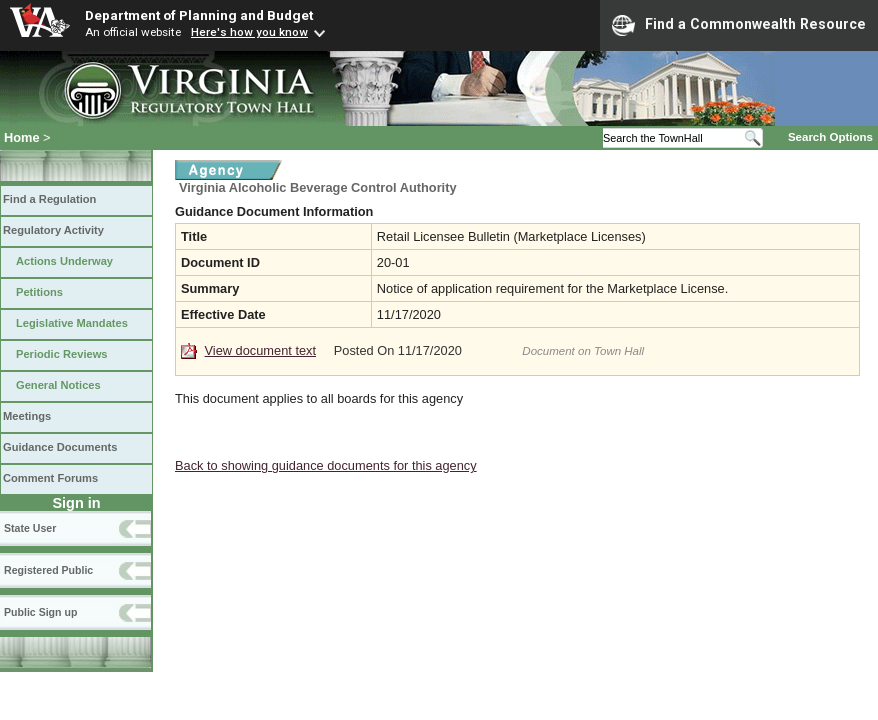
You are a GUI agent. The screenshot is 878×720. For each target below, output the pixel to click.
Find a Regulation (49, 199)
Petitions (39, 292)
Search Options (830, 137)
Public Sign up (40, 612)
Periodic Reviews (62, 354)
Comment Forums (50, 478)
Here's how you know (249, 32)
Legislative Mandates (72, 323)
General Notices (58, 385)
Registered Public (48, 570)
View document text (260, 350)
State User (30, 528)
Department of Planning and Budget (199, 15)
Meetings (27, 416)
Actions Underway (64, 261)
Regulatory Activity (53, 230)
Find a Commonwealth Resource (739, 25)
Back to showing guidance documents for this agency (326, 465)
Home (22, 137)
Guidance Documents (60, 447)
